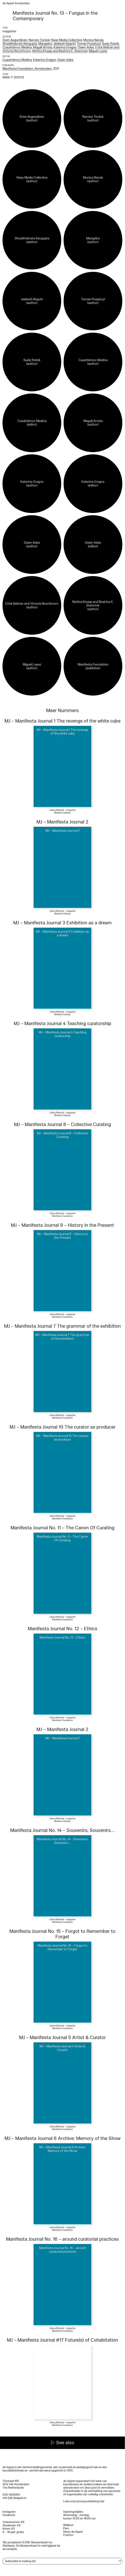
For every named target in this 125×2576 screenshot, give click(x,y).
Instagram (9, 2512)
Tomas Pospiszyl (89, 44)
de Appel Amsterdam (16, 3)
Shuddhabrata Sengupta (20, 44)
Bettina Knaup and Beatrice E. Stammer (59, 51)
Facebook (9, 2515)
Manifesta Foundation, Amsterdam (27, 68)
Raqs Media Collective (66, 40)
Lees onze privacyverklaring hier (83, 2501)
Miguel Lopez (98, 51)
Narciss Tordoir (39, 40)
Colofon (68, 2535)
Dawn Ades (86, 47)
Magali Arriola (42, 47)
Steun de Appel (73, 2532)
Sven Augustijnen (15, 40)
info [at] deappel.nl (14, 2498)
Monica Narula (93, 40)
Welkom (68, 2525)
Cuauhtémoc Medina (17, 47)
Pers (66, 2528)
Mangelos (45, 44)
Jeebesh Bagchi (64, 44)
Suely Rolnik (110, 44)
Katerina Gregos (65, 47)
